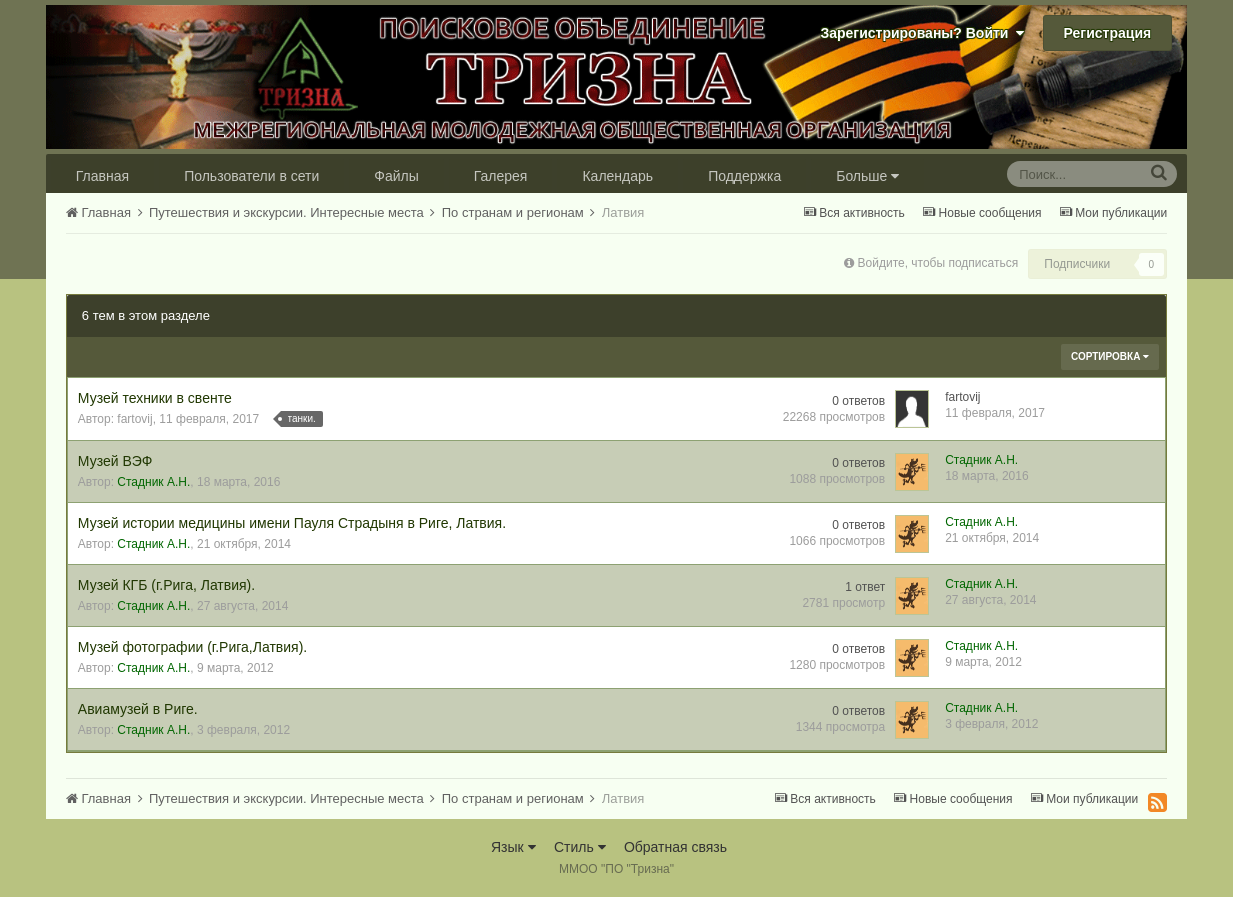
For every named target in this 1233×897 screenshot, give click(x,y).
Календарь (617, 176)
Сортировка (1110, 356)
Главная (102, 176)
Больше (867, 176)
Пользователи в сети (251, 176)
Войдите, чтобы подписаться (938, 263)
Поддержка (744, 176)
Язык (513, 847)
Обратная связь (675, 847)
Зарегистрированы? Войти (922, 33)
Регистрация (1108, 33)
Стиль (580, 847)
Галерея (501, 176)
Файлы (396, 176)
